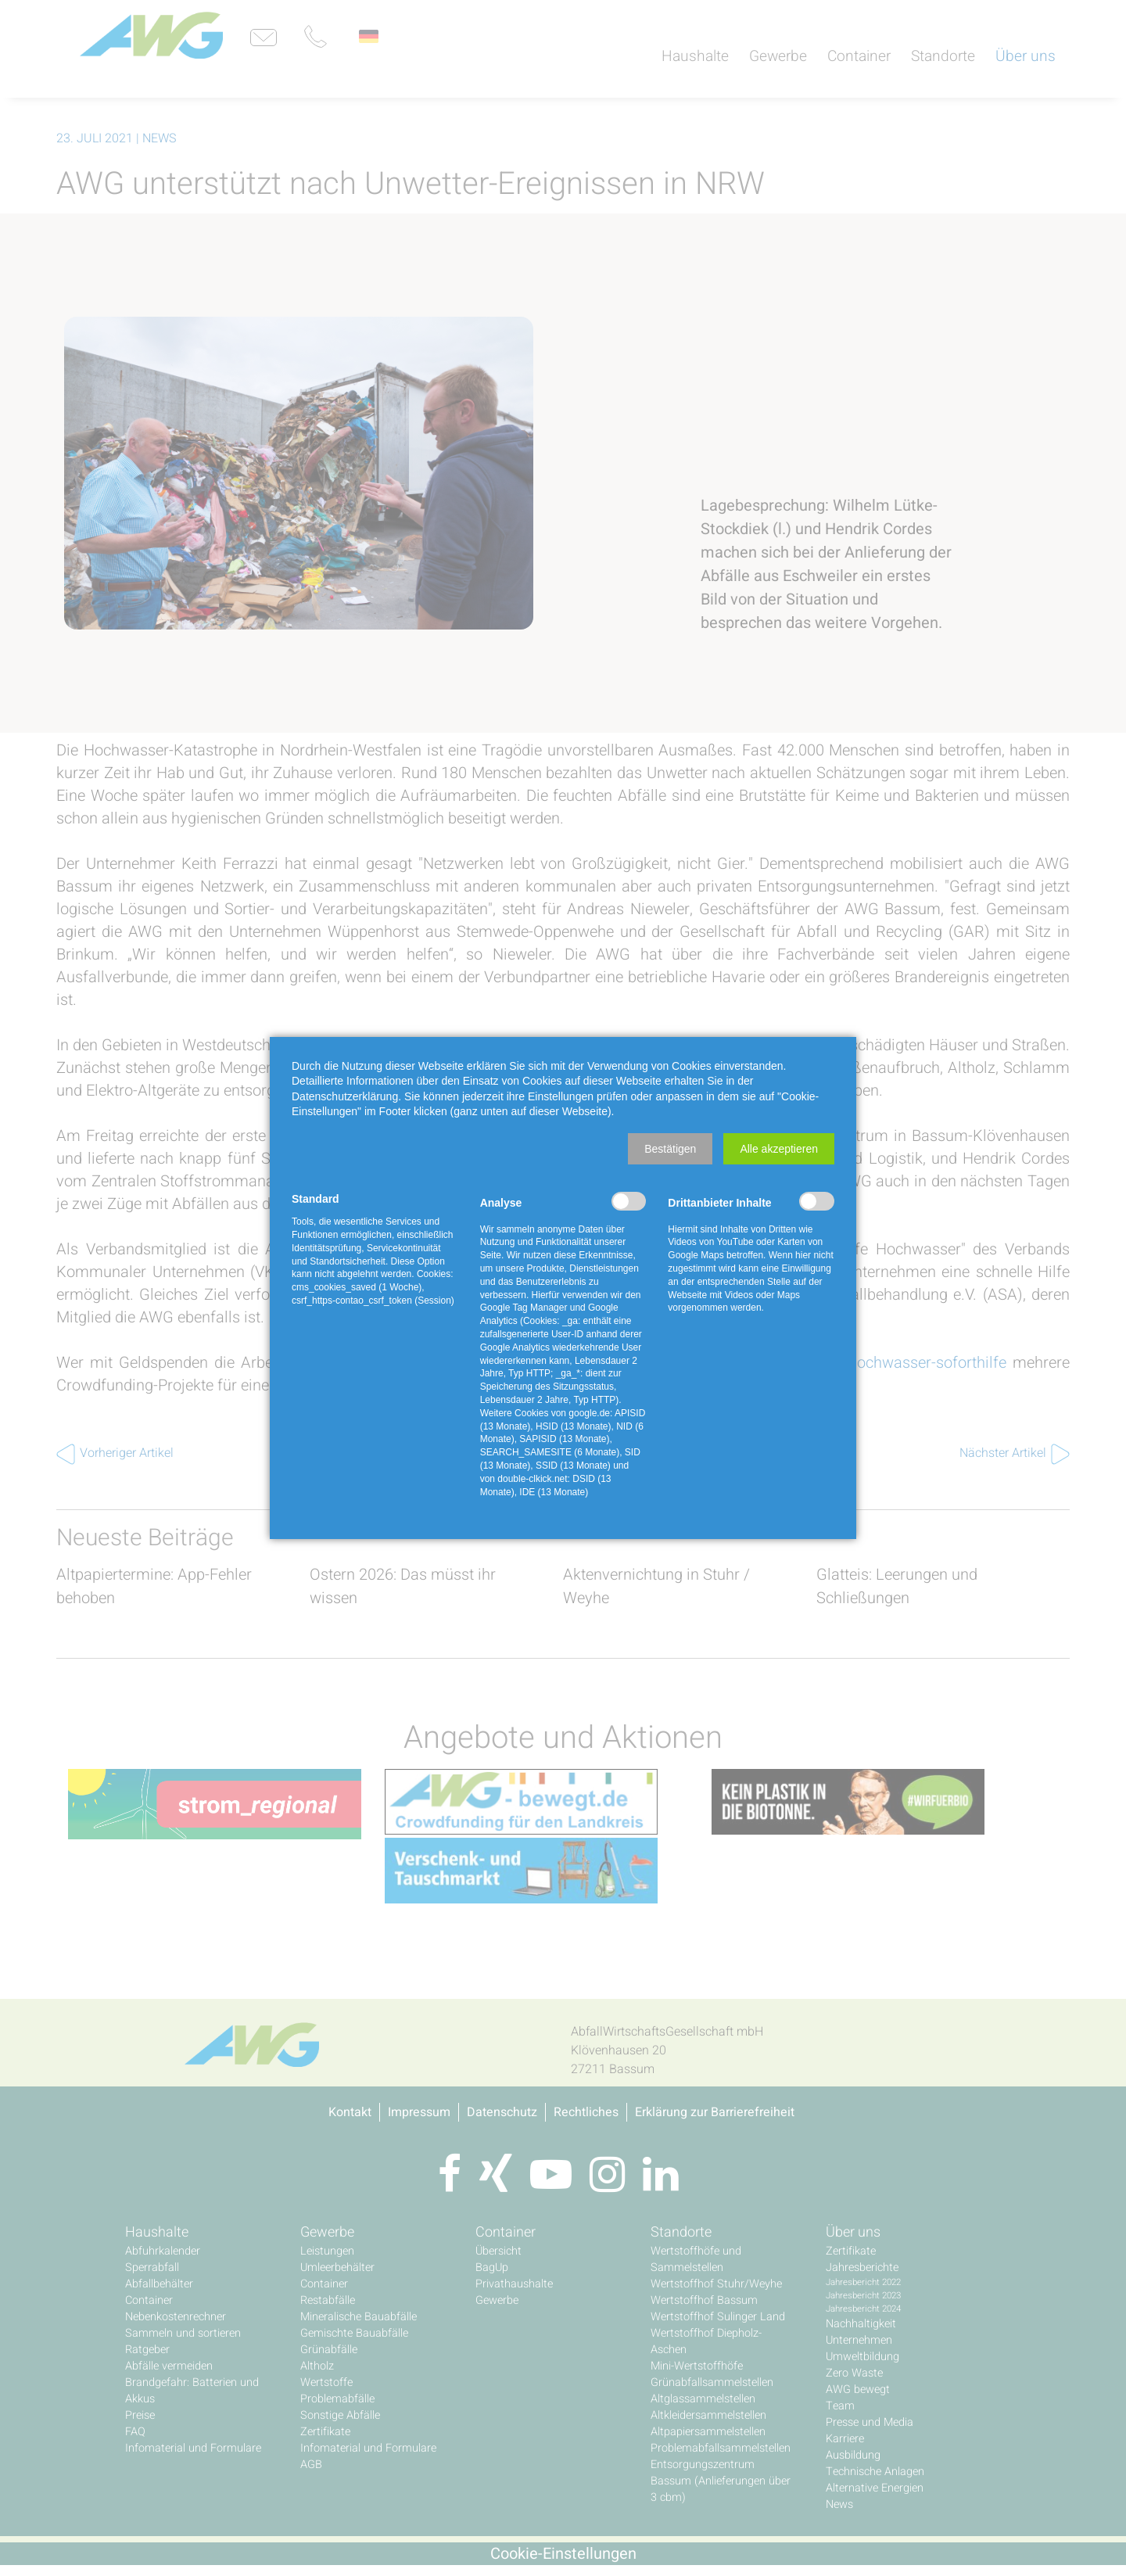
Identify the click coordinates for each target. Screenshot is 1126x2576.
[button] (670, 1148)
